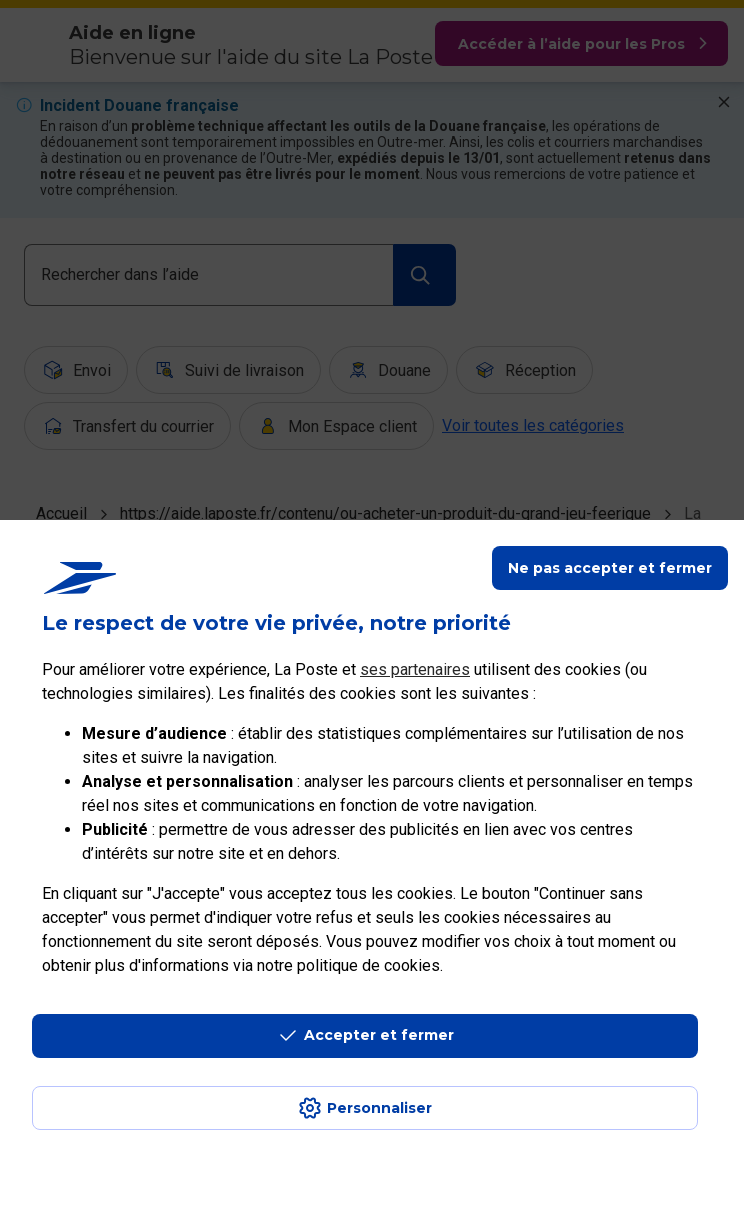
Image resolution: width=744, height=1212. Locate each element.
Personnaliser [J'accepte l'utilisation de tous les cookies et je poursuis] (379, 1108)
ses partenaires (415, 669)
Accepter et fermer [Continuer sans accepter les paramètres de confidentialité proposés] (379, 1035)
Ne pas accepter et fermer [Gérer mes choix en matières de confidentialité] (610, 568)
